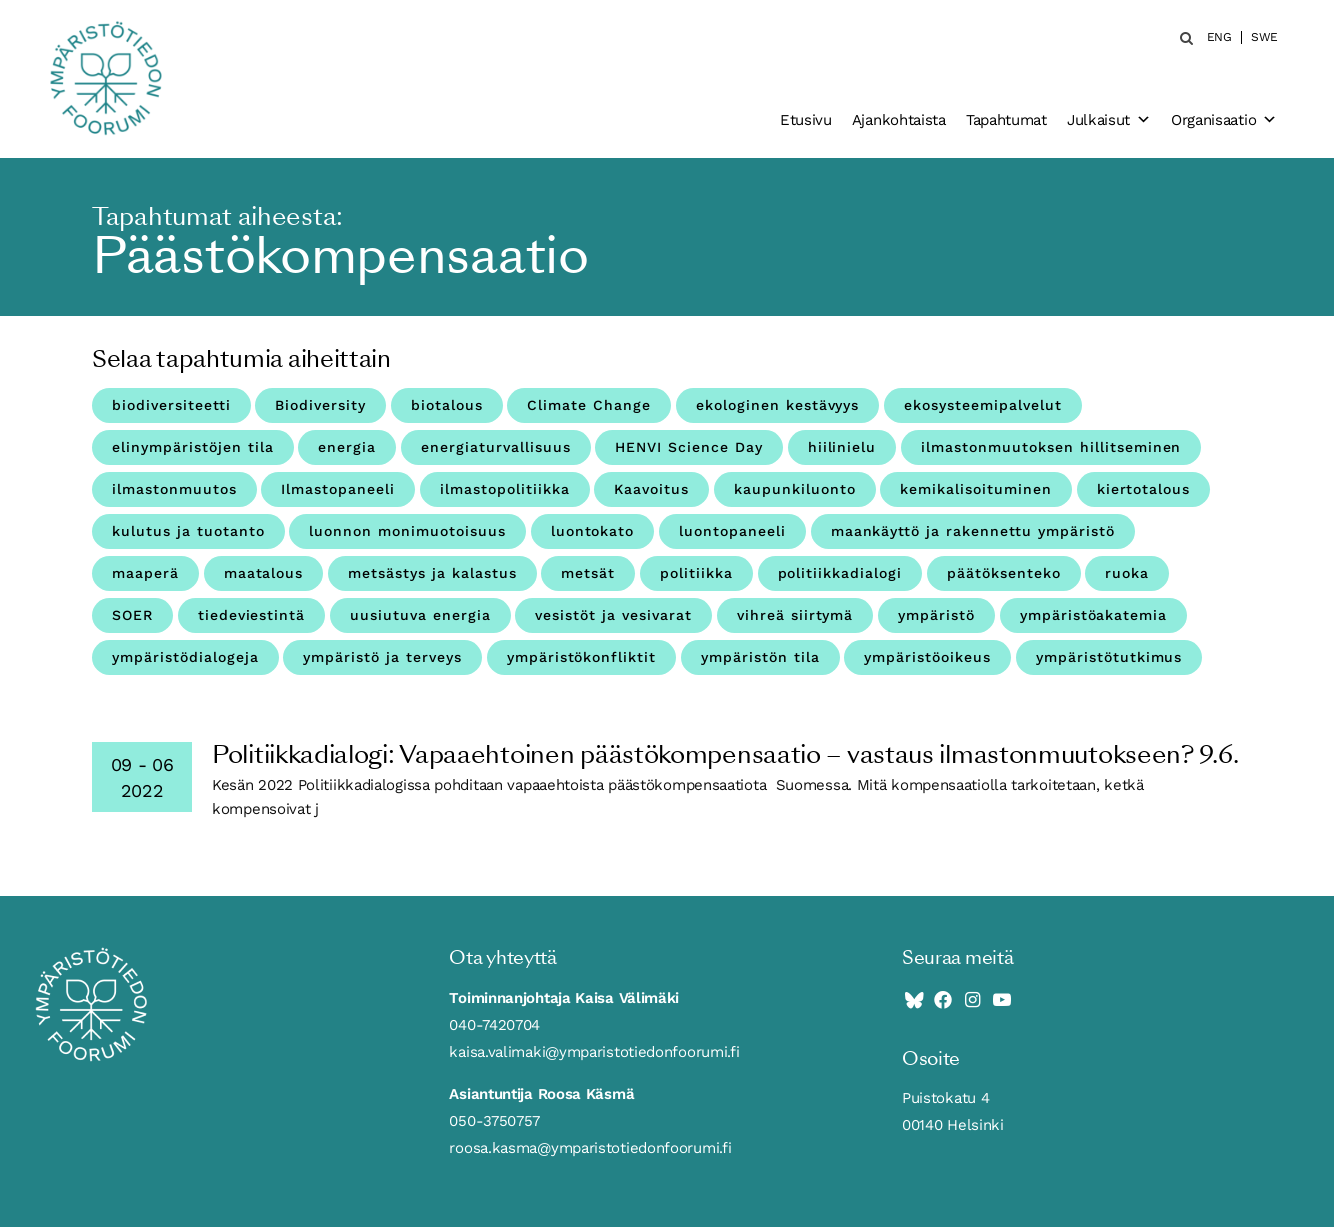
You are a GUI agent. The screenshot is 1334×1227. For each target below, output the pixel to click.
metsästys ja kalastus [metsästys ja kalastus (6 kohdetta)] (432, 573)
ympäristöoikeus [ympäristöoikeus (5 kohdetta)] (927, 657)
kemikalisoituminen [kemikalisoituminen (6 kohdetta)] (976, 489)
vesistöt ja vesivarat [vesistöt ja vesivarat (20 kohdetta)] (613, 615)
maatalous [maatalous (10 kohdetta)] (264, 573)
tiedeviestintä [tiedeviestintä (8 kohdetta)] (252, 615)
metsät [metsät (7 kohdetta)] (588, 573)
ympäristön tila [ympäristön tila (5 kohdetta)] (760, 657)
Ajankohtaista (899, 120)
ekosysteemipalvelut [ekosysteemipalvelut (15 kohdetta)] (983, 405)
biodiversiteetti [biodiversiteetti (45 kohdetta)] (171, 405)
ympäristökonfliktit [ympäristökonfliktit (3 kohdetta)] (582, 657)
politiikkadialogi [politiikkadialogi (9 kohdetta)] (840, 573)
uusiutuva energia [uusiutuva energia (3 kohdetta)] (420, 615)
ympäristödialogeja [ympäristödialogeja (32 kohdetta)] (185, 657)
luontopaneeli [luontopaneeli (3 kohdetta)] (732, 531)
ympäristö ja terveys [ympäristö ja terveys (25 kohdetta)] (382, 657)
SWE (1264, 37)
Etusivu (806, 120)
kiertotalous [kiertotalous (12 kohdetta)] (1144, 489)
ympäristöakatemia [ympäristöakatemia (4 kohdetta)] (1094, 615)
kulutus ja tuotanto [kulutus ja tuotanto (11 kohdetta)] (188, 531)
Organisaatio (1224, 120)
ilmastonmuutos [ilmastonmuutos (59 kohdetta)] (174, 489)
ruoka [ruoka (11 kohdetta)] (1127, 573)
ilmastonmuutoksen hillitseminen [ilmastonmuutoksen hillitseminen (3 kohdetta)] (1051, 447)
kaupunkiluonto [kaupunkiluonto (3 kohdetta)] (795, 489)
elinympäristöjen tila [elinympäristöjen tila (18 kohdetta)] (193, 447)
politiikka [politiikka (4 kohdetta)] (696, 573)
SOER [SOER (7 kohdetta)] (132, 615)
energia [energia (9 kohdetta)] (347, 447)
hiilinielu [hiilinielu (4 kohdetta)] (842, 447)
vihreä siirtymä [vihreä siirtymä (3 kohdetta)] (795, 615)
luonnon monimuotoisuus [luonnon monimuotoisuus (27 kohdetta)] (407, 531)
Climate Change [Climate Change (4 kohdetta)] (589, 405)
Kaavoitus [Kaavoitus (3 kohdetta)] (651, 489)
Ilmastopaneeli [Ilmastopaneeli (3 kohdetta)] (338, 489)
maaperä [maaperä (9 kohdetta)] (145, 573)
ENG (1219, 37)
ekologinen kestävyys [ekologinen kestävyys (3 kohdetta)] (778, 405)
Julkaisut (1109, 120)
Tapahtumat (1006, 120)
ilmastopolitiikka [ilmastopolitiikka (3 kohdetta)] (505, 489)
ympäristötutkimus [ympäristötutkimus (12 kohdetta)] (1109, 657)
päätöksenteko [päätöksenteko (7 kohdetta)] (1004, 573)
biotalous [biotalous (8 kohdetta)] (447, 405)
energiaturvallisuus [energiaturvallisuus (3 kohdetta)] (496, 447)
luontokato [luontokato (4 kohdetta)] (593, 531)
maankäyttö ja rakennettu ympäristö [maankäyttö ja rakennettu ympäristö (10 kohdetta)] (973, 531)
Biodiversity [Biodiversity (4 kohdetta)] (320, 405)
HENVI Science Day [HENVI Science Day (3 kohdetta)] (689, 447)
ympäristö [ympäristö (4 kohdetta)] (936, 615)
